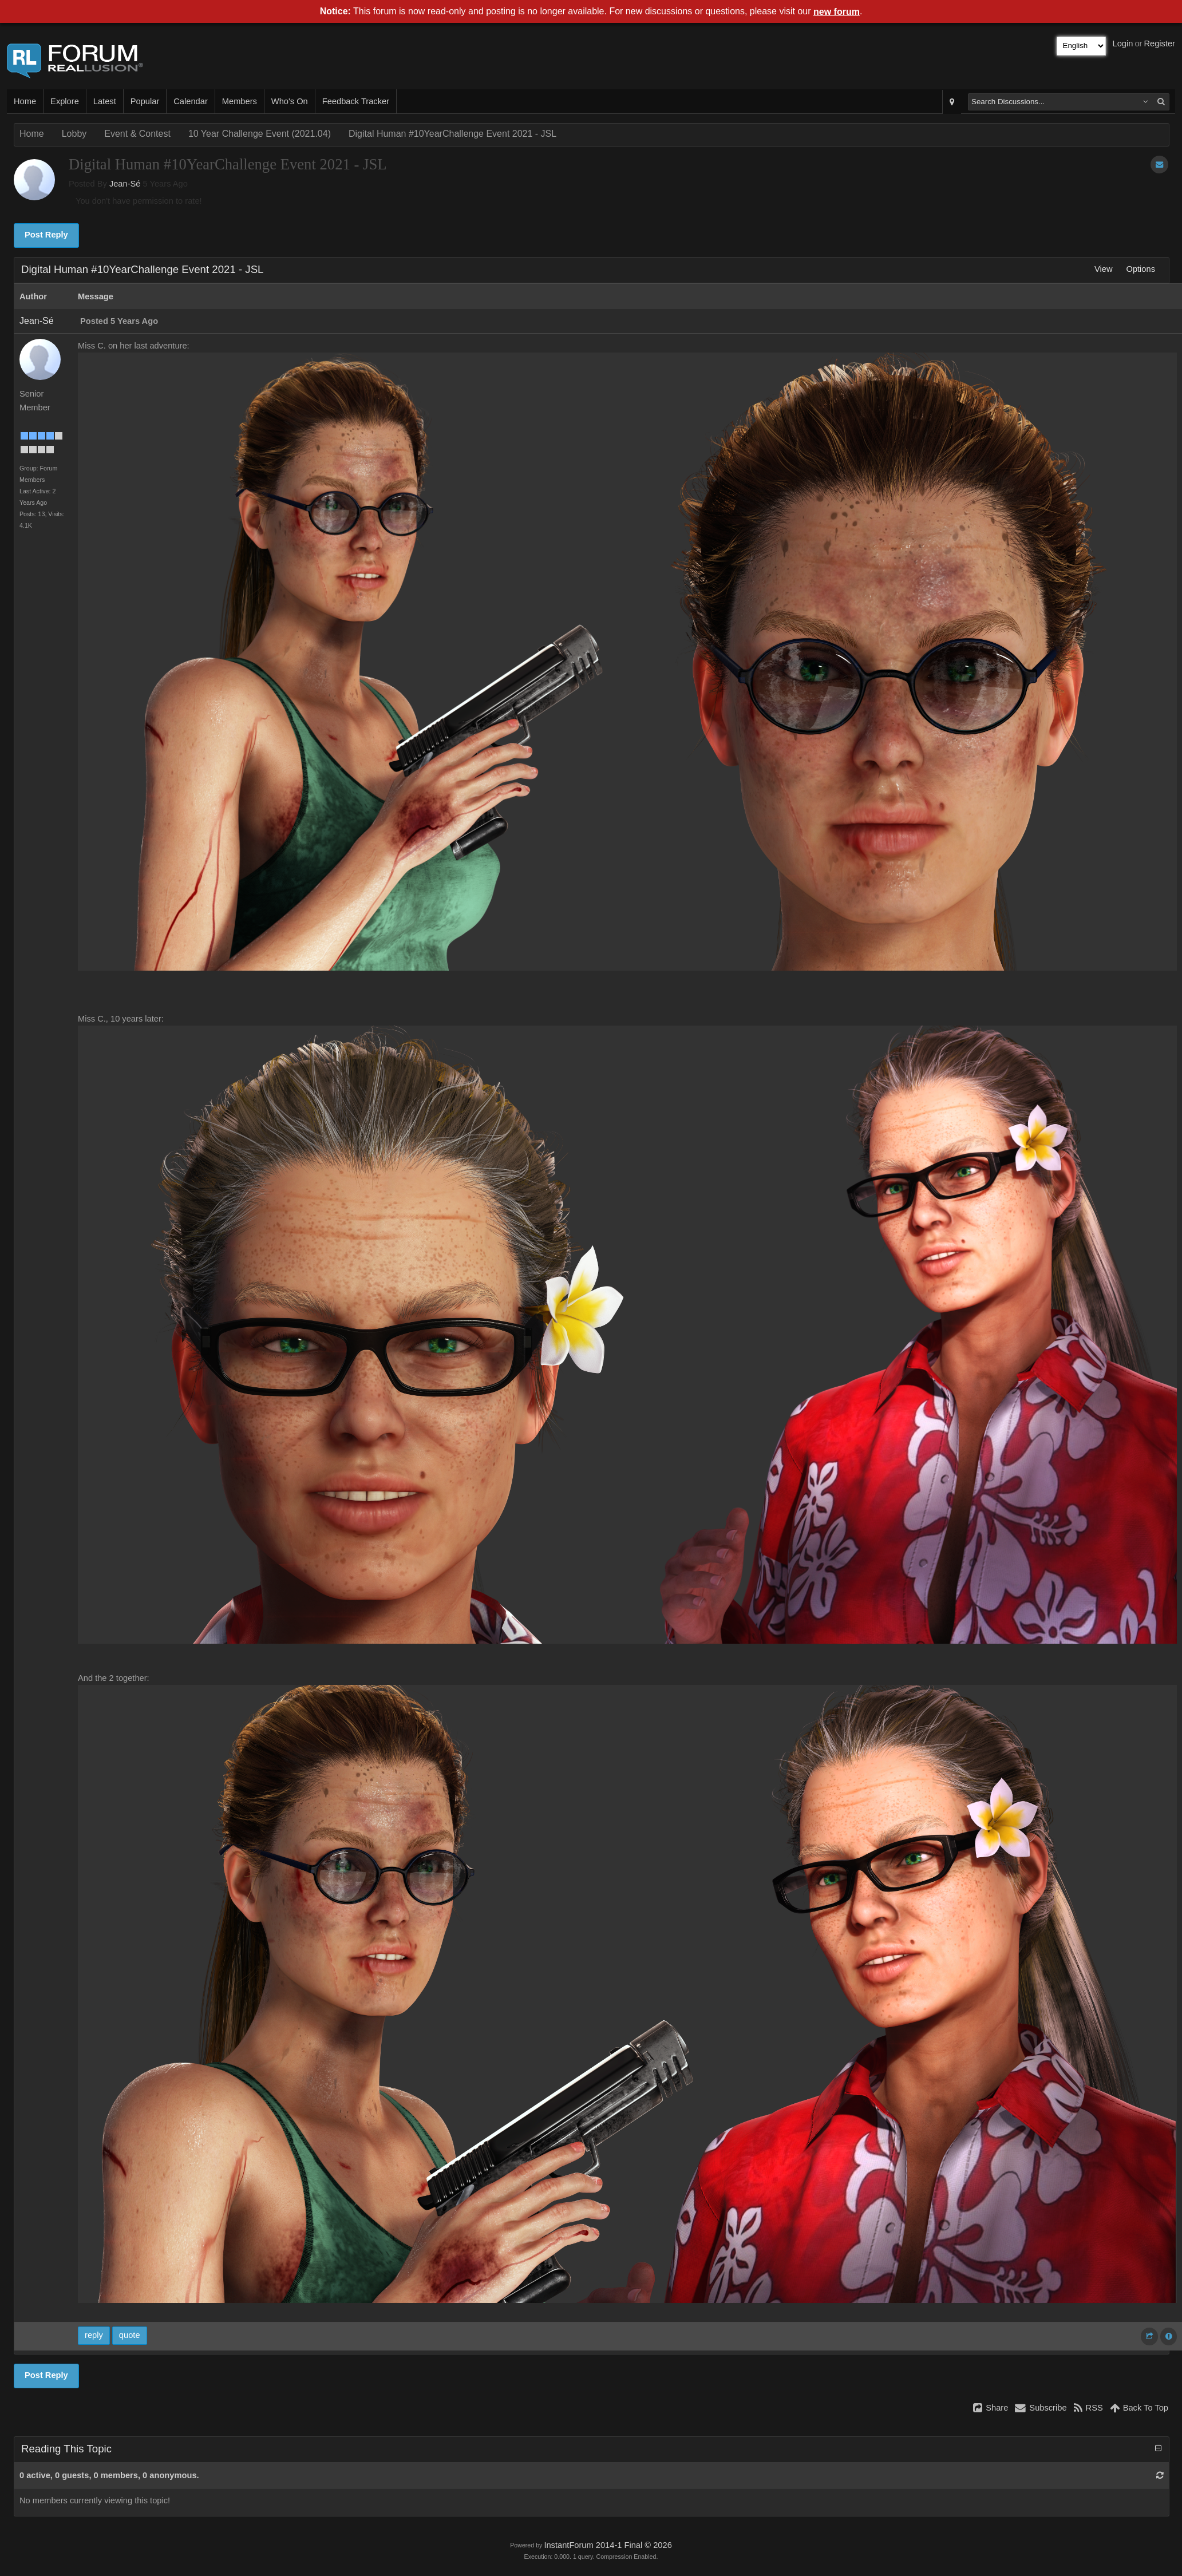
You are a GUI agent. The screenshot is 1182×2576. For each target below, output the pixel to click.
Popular (145, 101)
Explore (65, 101)
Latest (104, 101)
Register (1159, 43)
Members (239, 101)
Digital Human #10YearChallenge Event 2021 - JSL (452, 134)
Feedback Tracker (355, 101)
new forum (836, 12)
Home (25, 101)
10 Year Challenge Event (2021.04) (259, 134)
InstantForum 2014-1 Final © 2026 (607, 2545)
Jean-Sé (125, 183)
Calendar (190, 101)
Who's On (289, 101)
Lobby (74, 134)
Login (1123, 43)
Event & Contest (137, 134)
